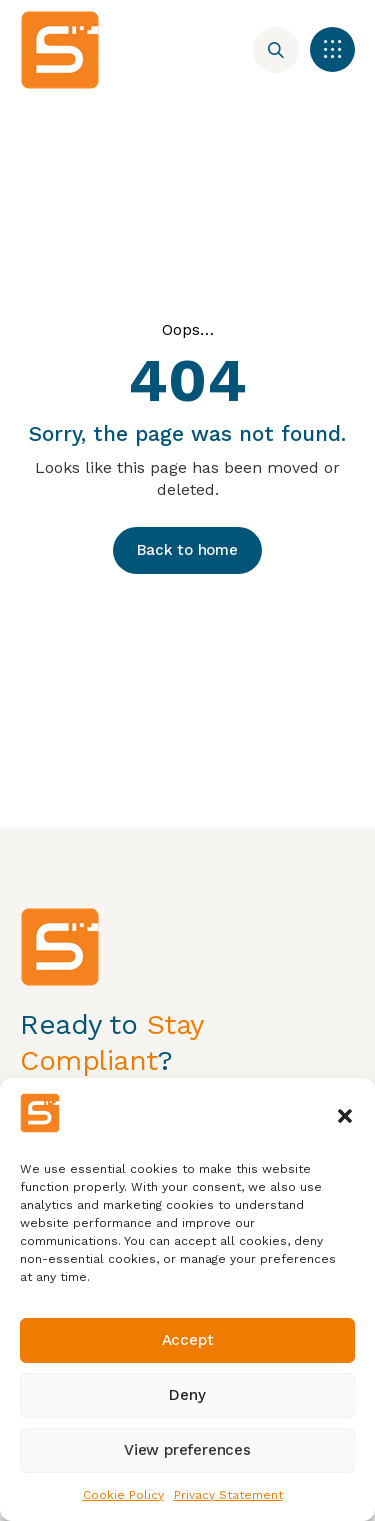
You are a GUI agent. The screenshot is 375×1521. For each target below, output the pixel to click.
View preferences (187, 1450)
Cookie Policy (123, 1495)
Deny (187, 1395)
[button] (345, 1116)
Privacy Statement (228, 1495)
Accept (188, 1340)
